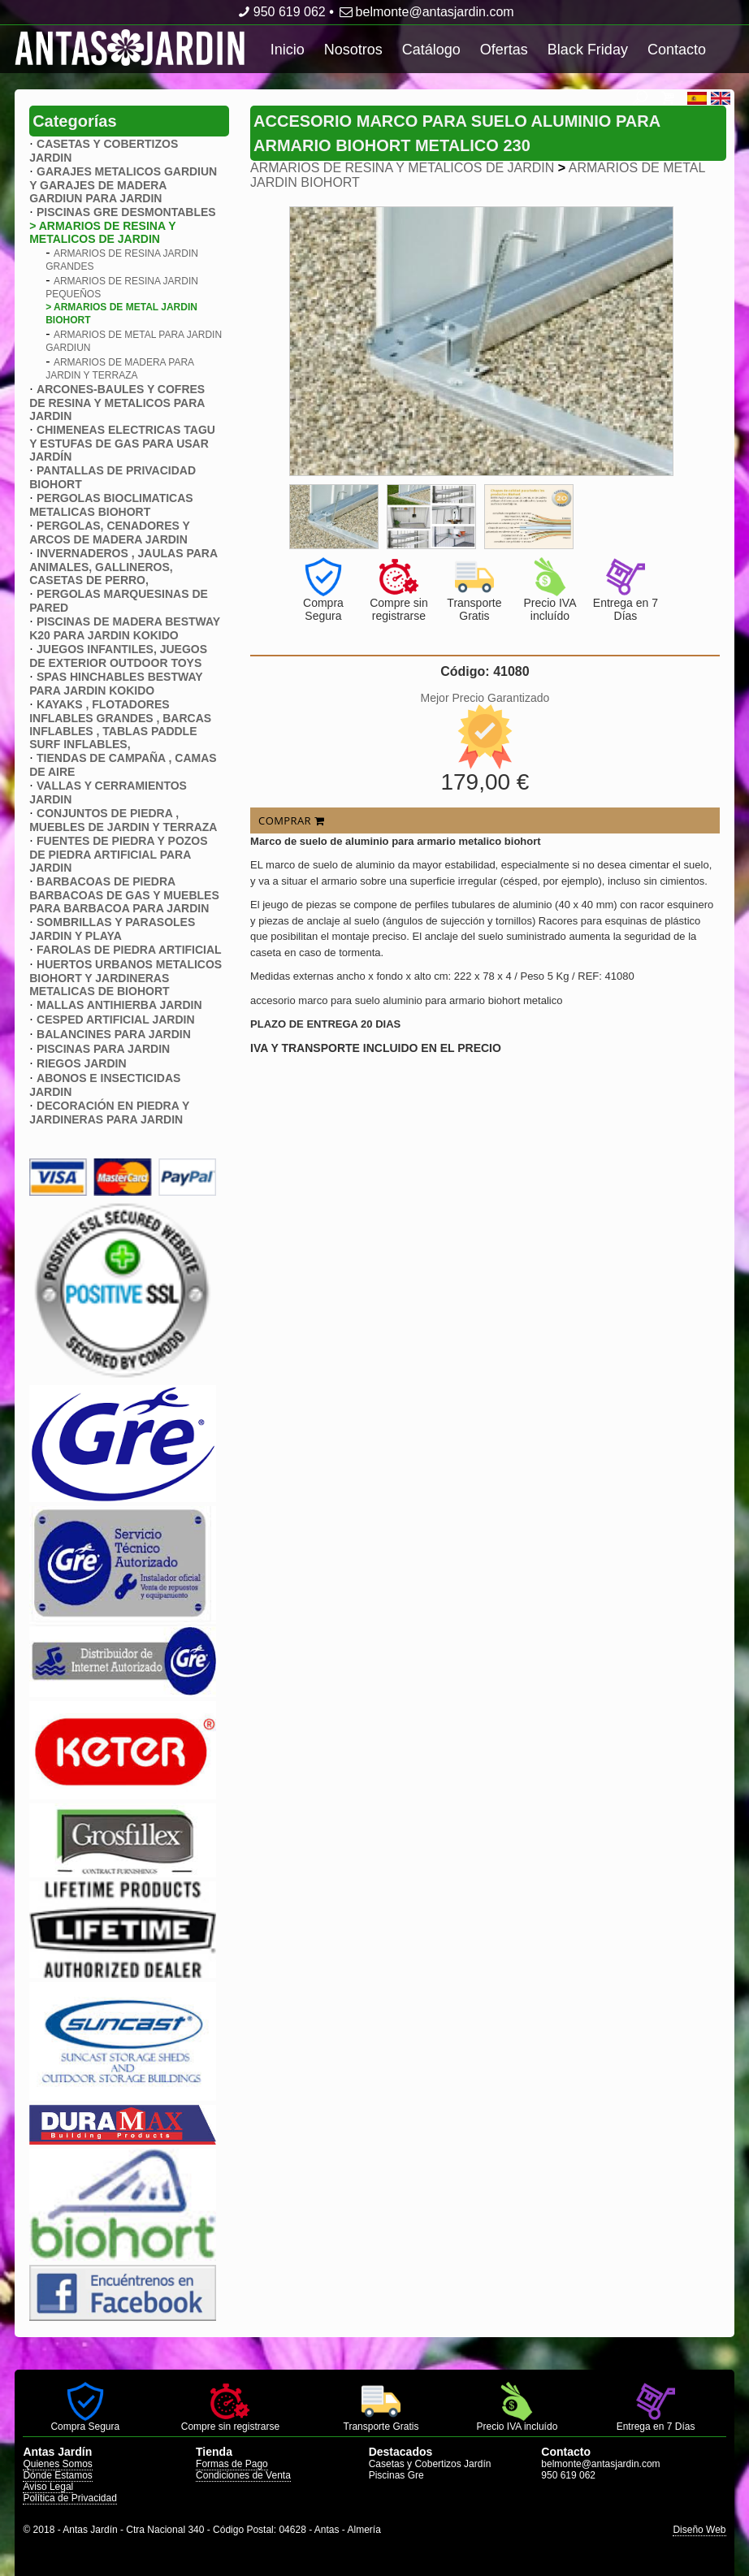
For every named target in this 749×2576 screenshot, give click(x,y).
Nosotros (353, 49)
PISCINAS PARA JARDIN (103, 1048)
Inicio (288, 49)
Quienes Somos (57, 2464)
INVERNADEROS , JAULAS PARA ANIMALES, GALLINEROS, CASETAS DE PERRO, (123, 567)
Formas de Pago (232, 2464)
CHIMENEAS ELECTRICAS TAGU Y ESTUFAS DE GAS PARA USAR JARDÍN (122, 443)
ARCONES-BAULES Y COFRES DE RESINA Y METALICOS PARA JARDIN (117, 402)
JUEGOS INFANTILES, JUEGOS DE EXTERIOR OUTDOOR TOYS (118, 656)
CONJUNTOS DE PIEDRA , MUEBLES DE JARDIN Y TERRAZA (123, 820)
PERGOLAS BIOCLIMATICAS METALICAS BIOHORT (111, 504)
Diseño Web (699, 2529)
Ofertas (504, 49)
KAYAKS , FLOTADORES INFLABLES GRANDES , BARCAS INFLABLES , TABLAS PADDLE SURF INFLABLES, (120, 724)
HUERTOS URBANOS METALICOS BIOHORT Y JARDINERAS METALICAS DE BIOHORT (125, 978)
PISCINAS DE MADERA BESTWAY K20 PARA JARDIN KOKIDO (124, 628)
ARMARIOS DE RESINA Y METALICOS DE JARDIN (402, 168)
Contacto (676, 49)
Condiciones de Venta (243, 2475)
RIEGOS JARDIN (81, 1063)
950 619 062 (280, 12)
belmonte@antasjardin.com (425, 12)
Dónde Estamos (57, 2475)
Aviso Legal (48, 2486)
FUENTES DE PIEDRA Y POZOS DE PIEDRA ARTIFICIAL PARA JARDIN (118, 854)
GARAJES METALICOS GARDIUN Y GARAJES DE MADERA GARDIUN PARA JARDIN (123, 185)
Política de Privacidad (69, 2498)
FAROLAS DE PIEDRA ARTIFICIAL (129, 949)
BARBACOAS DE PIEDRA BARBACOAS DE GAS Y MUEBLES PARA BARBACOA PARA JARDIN (124, 895)
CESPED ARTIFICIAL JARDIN (115, 1019)
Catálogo (431, 49)
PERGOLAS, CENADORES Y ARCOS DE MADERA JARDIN (109, 532)
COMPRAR (291, 820)
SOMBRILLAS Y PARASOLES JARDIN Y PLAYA (112, 929)
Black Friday (588, 49)
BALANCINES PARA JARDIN (114, 1034)
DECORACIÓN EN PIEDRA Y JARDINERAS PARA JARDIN (109, 1112)
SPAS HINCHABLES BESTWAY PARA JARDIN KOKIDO (115, 683)
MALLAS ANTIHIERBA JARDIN (119, 1004)
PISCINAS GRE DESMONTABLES (126, 212)
